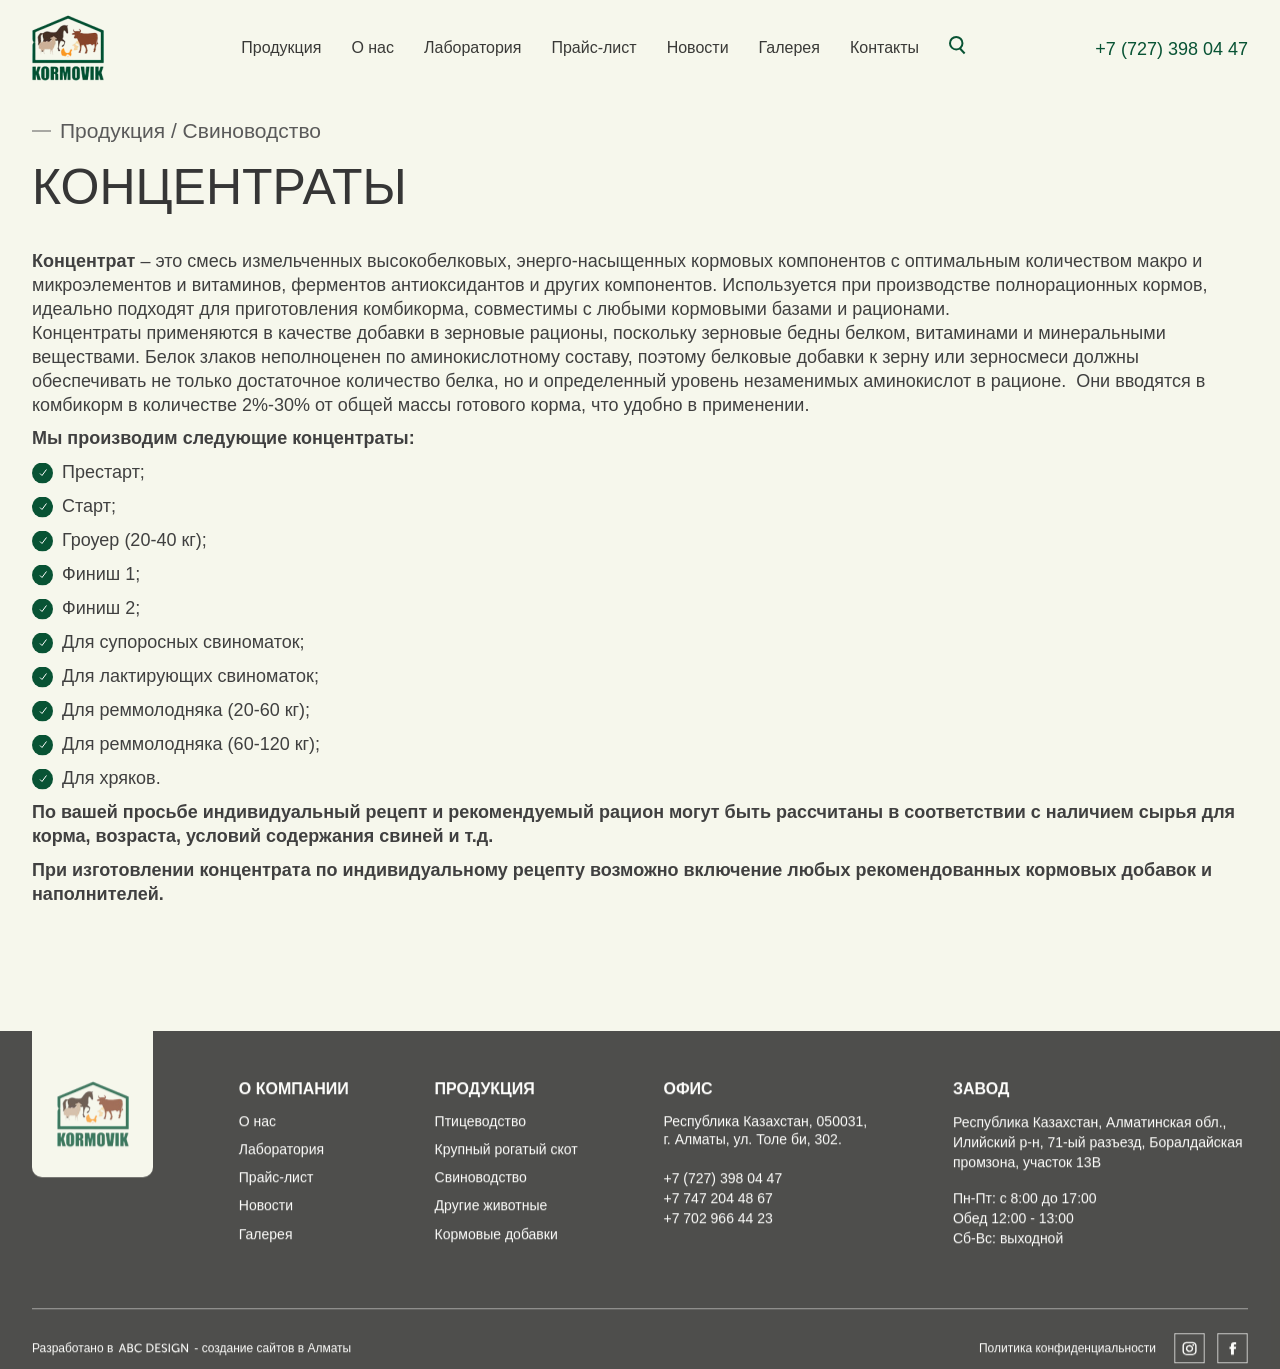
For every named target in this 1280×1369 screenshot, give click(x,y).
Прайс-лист (593, 47)
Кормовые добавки (496, 1269)
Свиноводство (252, 130)
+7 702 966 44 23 (717, 1253)
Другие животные (491, 1241)
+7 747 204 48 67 (717, 1233)
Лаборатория (472, 47)
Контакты (884, 47)
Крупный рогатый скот (506, 1184)
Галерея (789, 47)
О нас (372, 47)
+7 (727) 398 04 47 (1171, 49)
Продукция (281, 47)
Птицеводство (480, 1156)
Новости (698, 47)
